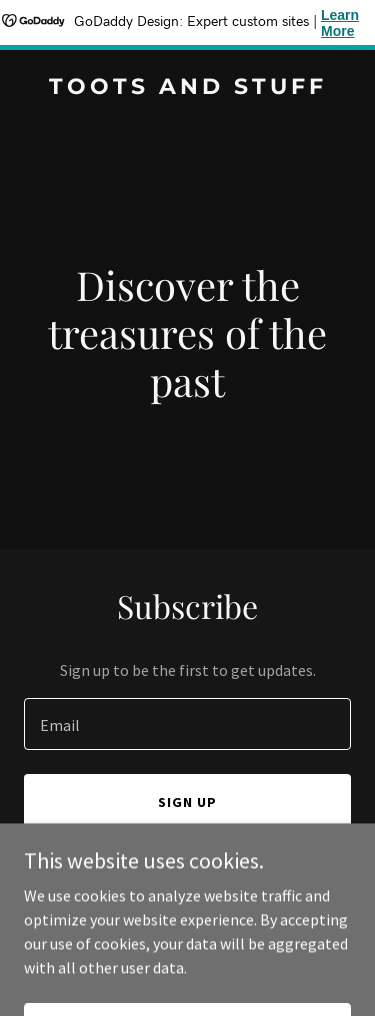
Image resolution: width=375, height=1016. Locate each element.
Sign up (187, 802)
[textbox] (187, 724)
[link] (187, 88)
